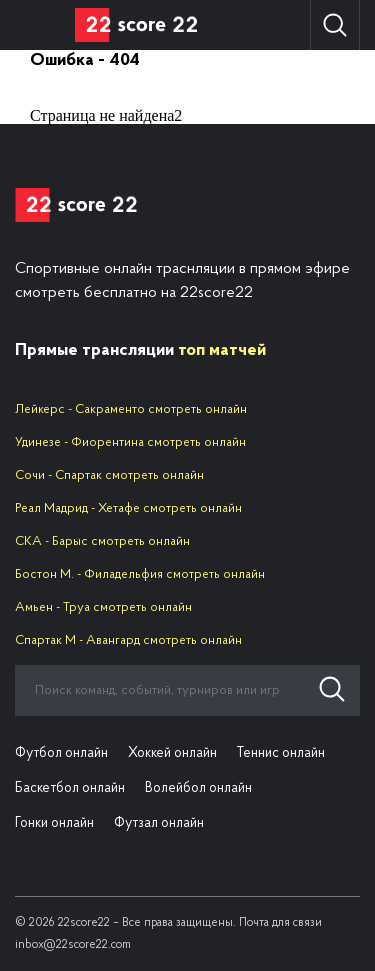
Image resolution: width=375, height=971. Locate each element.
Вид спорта (37, 25)
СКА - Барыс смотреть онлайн (102, 541)
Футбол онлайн (61, 753)
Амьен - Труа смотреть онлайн (103, 607)
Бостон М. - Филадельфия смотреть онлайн (140, 574)
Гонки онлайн (54, 823)
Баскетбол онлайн (70, 788)
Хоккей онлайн (172, 753)
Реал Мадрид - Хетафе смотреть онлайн (128, 508)
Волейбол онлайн (198, 788)
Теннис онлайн (281, 753)
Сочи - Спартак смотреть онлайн (109, 475)
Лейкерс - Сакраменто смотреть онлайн (131, 409)
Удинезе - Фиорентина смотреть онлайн (130, 442)
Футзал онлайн (159, 823)
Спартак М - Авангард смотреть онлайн (128, 640)
